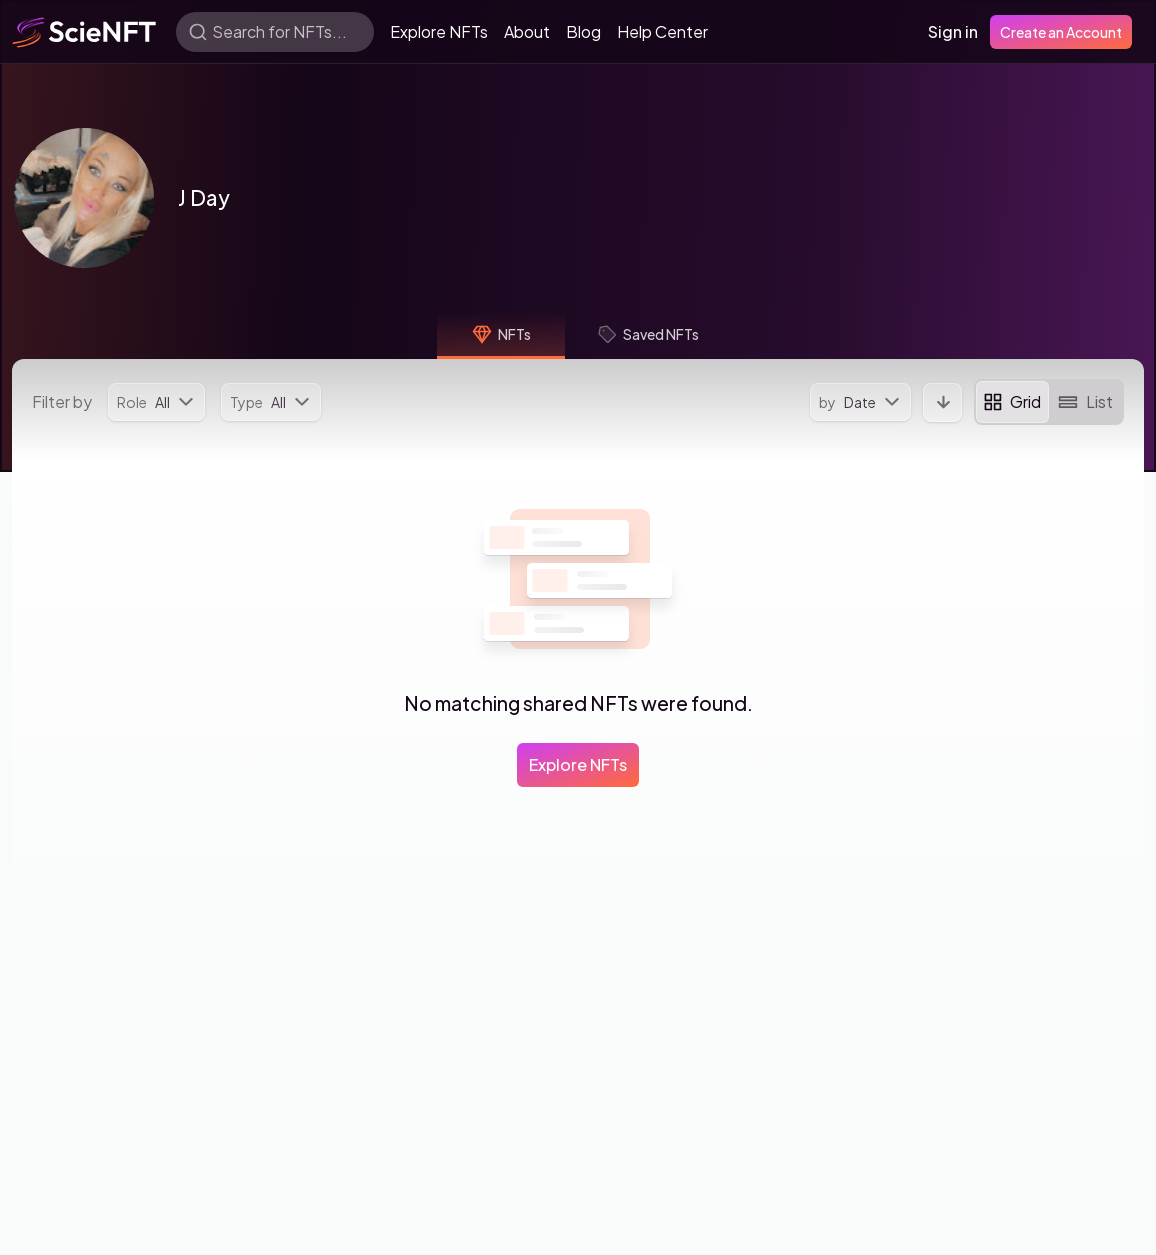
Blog (583, 31)
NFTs (501, 334)
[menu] (156, 402)
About (527, 31)
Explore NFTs (439, 31)
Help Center (662, 31)
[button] (84, 198)
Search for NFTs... (279, 31)
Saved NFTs (648, 334)
